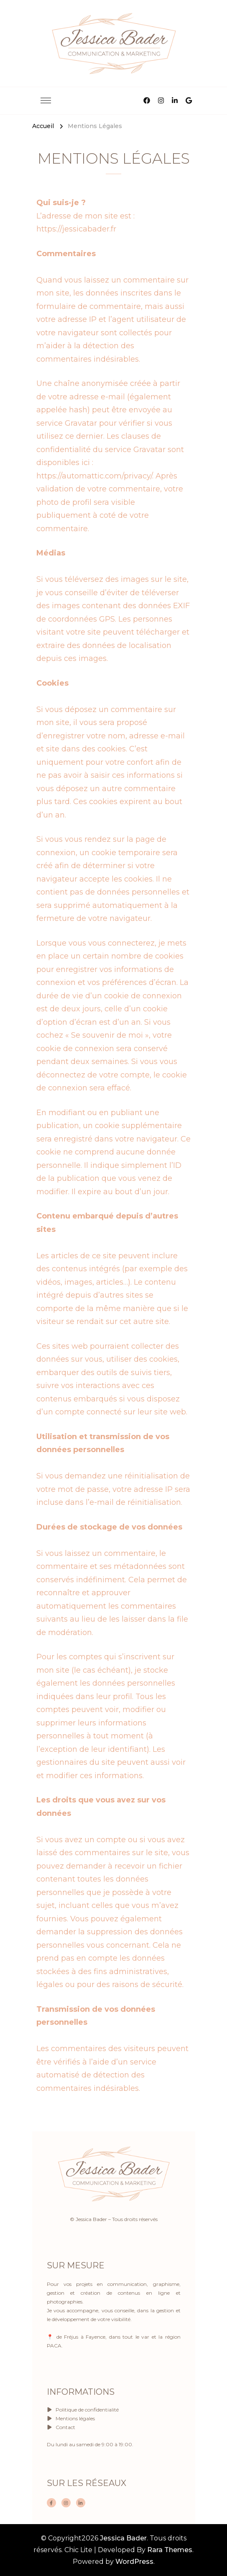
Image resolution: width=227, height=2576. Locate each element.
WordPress (134, 2562)
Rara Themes (169, 2550)
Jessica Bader (123, 2538)
